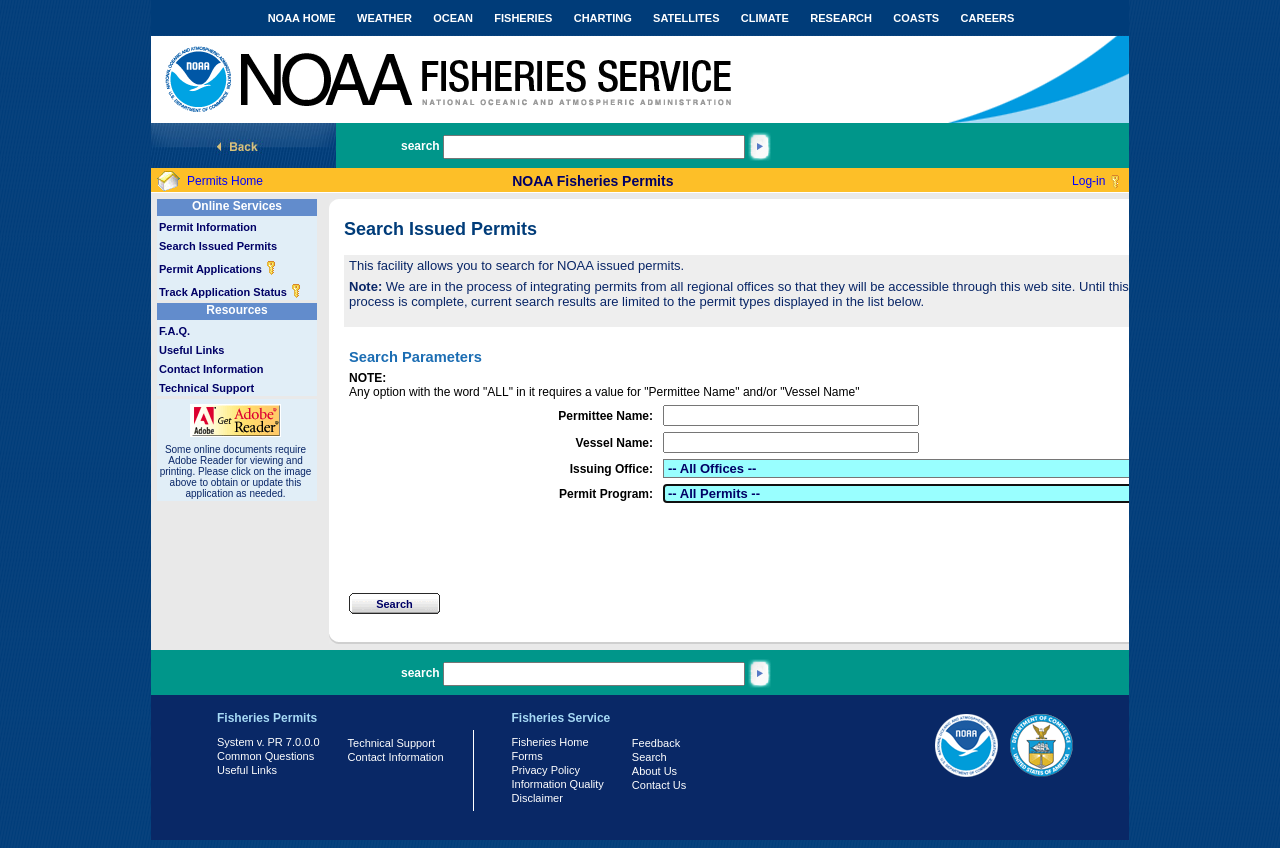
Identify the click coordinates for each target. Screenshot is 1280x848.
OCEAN (453, 18)
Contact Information (211, 369)
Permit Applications (218, 269)
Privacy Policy (546, 770)
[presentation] (501, 548)
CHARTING (603, 18)
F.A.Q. (174, 331)
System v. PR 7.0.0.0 (268, 742)
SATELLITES (686, 18)
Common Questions (265, 756)
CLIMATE (765, 18)
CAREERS (988, 18)
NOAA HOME (302, 18)
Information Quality (558, 784)
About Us (654, 771)
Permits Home (225, 181)
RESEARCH (841, 18)
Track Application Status (230, 292)
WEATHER (384, 18)
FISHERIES (523, 18)
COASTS (916, 18)
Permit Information (208, 227)
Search (649, 757)
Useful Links (191, 350)
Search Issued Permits (218, 246)
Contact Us (659, 785)
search (420, 146)
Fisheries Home (550, 742)
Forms (527, 756)
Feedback (656, 743)
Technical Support (206, 388)
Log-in (1088, 181)
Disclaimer (537, 798)
